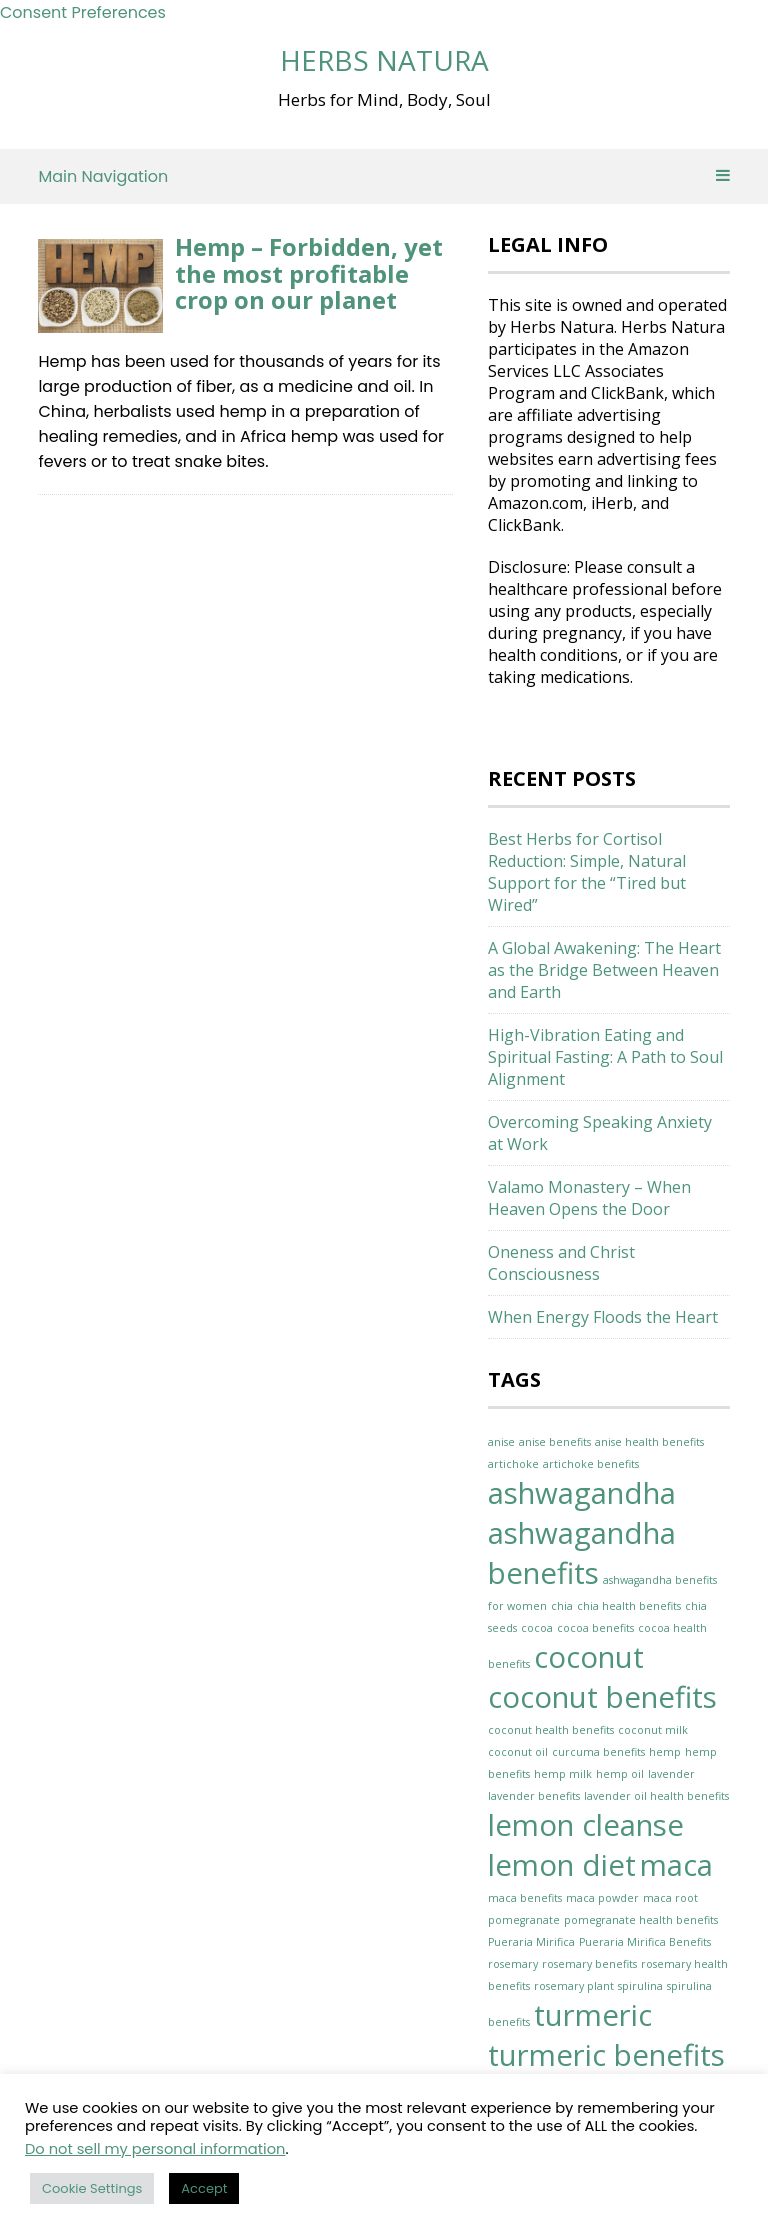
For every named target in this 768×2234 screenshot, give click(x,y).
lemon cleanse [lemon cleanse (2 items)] (586, 1825)
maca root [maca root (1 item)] (670, 1898)
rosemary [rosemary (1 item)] (513, 1964)
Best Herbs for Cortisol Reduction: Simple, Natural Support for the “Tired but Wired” (587, 872)
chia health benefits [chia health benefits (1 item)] (629, 1606)
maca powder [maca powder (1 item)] (602, 1898)
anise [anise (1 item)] (501, 1442)
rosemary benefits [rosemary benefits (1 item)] (589, 1964)
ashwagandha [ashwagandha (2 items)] (582, 1493)
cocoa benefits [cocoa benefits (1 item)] (595, 1628)
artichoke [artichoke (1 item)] (513, 1464)
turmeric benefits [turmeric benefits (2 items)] (606, 2055)
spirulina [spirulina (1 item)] (640, 1986)
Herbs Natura (384, 60)
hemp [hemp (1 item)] (665, 1752)
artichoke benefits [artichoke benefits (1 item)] (591, 1464)
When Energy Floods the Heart (603, 1317)
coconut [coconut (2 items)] (589, 1657)
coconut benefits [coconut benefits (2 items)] (602, 1697)
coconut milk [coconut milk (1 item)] (653, 1730)
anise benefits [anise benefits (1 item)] (555, 1442)
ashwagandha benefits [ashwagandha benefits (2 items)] (582, 1553)
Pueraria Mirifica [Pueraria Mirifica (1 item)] (531, 1942)
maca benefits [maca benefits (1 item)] (525, 1898)
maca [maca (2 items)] (676, 1865)
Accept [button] (204, 2188)
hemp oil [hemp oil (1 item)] (620, 1774)
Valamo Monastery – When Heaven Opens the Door (589, 1198)
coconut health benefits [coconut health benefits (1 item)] (551, 1730)
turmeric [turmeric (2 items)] (593, 2015)
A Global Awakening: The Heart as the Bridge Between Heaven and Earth (604, 970)
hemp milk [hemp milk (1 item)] (563, 1774)
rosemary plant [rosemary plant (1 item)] (574, 1986)
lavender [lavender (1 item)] (671, 1774)
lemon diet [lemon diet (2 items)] (562, 1865)
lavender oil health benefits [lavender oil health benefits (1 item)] (656, 1796)
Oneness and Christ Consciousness (561, 1263)
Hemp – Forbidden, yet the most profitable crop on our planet (309, 273)
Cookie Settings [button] (92, 2188)
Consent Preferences (83, 12)
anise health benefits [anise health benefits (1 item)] (649, 1442)
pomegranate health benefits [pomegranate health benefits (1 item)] (641, 1920)
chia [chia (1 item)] (562, 1606)
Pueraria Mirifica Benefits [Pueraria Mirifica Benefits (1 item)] (645, 1942)
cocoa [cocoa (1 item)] (537, 1628)
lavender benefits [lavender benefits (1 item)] (534, 1796)
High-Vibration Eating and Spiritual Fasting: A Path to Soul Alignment (605, 1057)
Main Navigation (383, 176)
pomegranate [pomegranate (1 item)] (524, 1920)
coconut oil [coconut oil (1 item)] (518, 1752)
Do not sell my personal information (155, 2149)
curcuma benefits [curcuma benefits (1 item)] (598, 1752)
